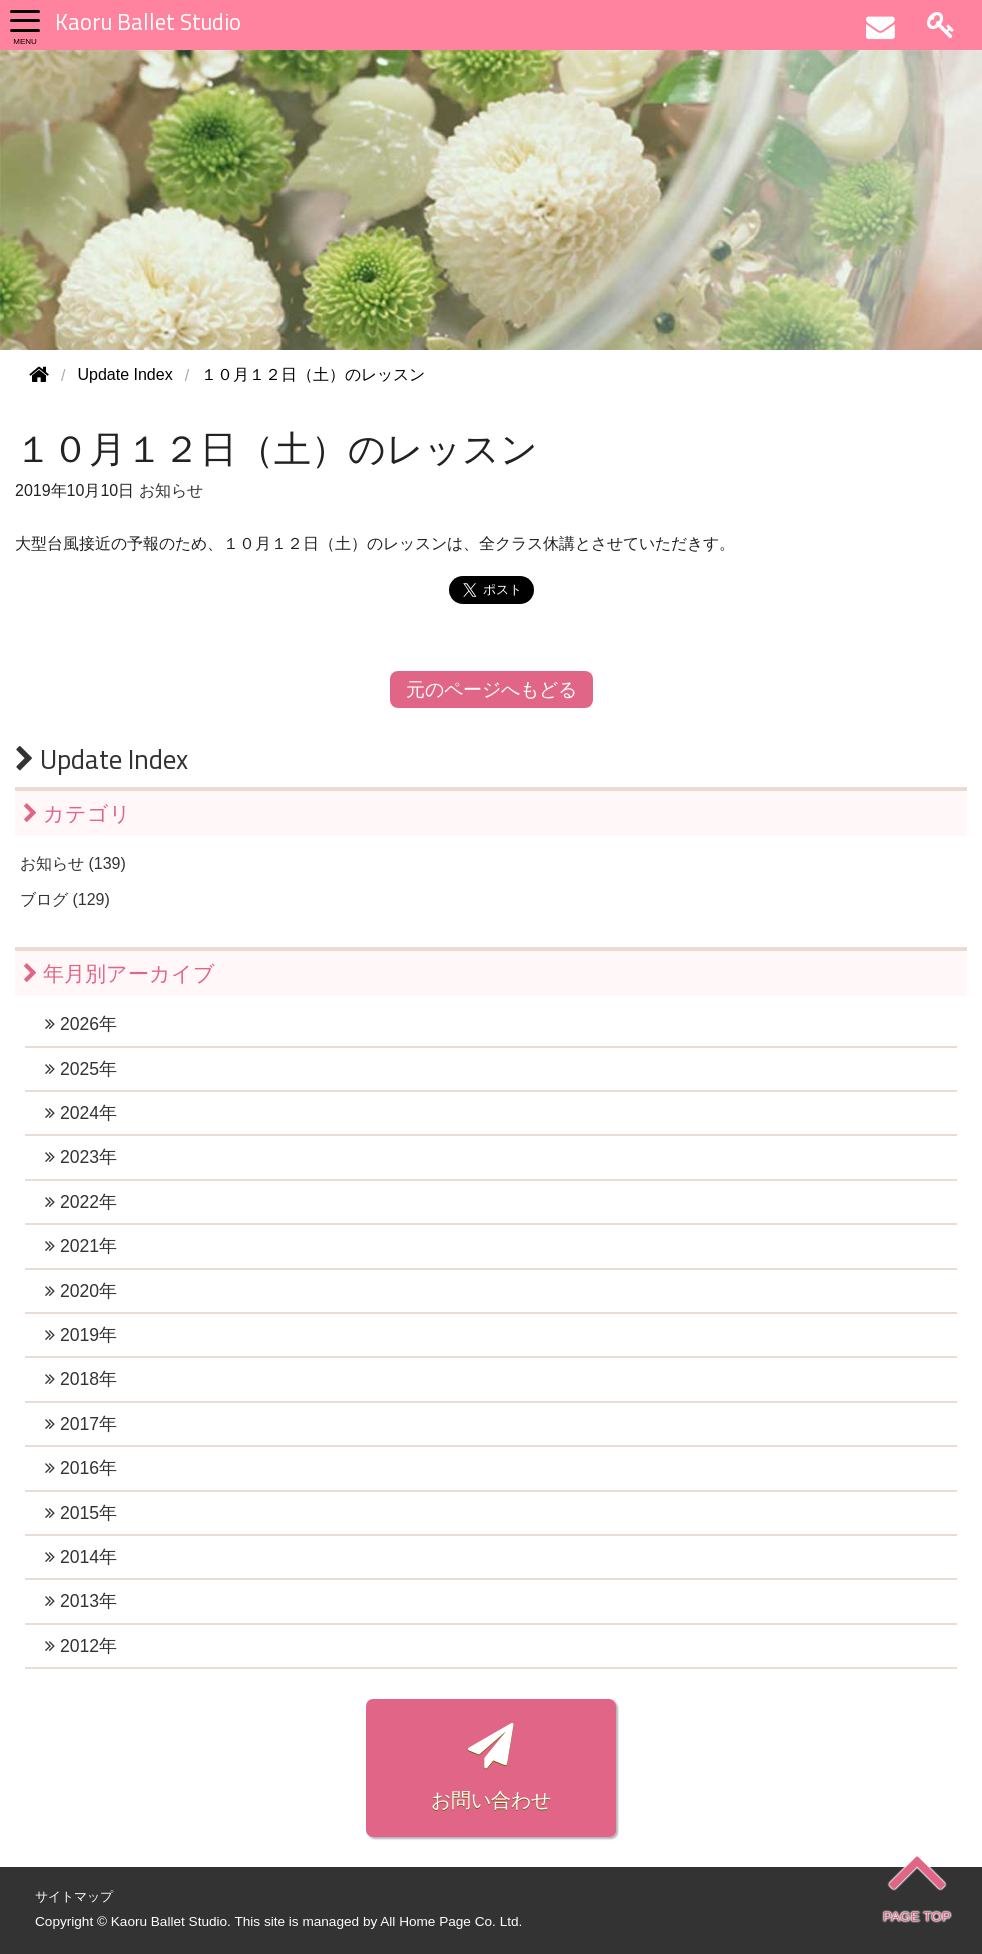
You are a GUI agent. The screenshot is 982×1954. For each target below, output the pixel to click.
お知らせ (171, 490)
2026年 (81, 1024)
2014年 (81, 1557)
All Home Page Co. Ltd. (451, 1921)
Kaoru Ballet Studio (148, 22)
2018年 (81, 1379)
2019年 (81, 1335)
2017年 (81, 1424)
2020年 (81, 1291)
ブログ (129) (65, 899)
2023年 (81, 1157)
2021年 (81, 1246)
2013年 (81, 1601)
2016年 (81, 1468)
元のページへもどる (491, 689)
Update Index (101, 759)
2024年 (81, 1113)
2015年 (81, 1513)
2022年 (81, 1202)
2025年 (81, 1069)
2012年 (81, 1646)
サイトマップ (74, 1896)
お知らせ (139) (73, 863)
